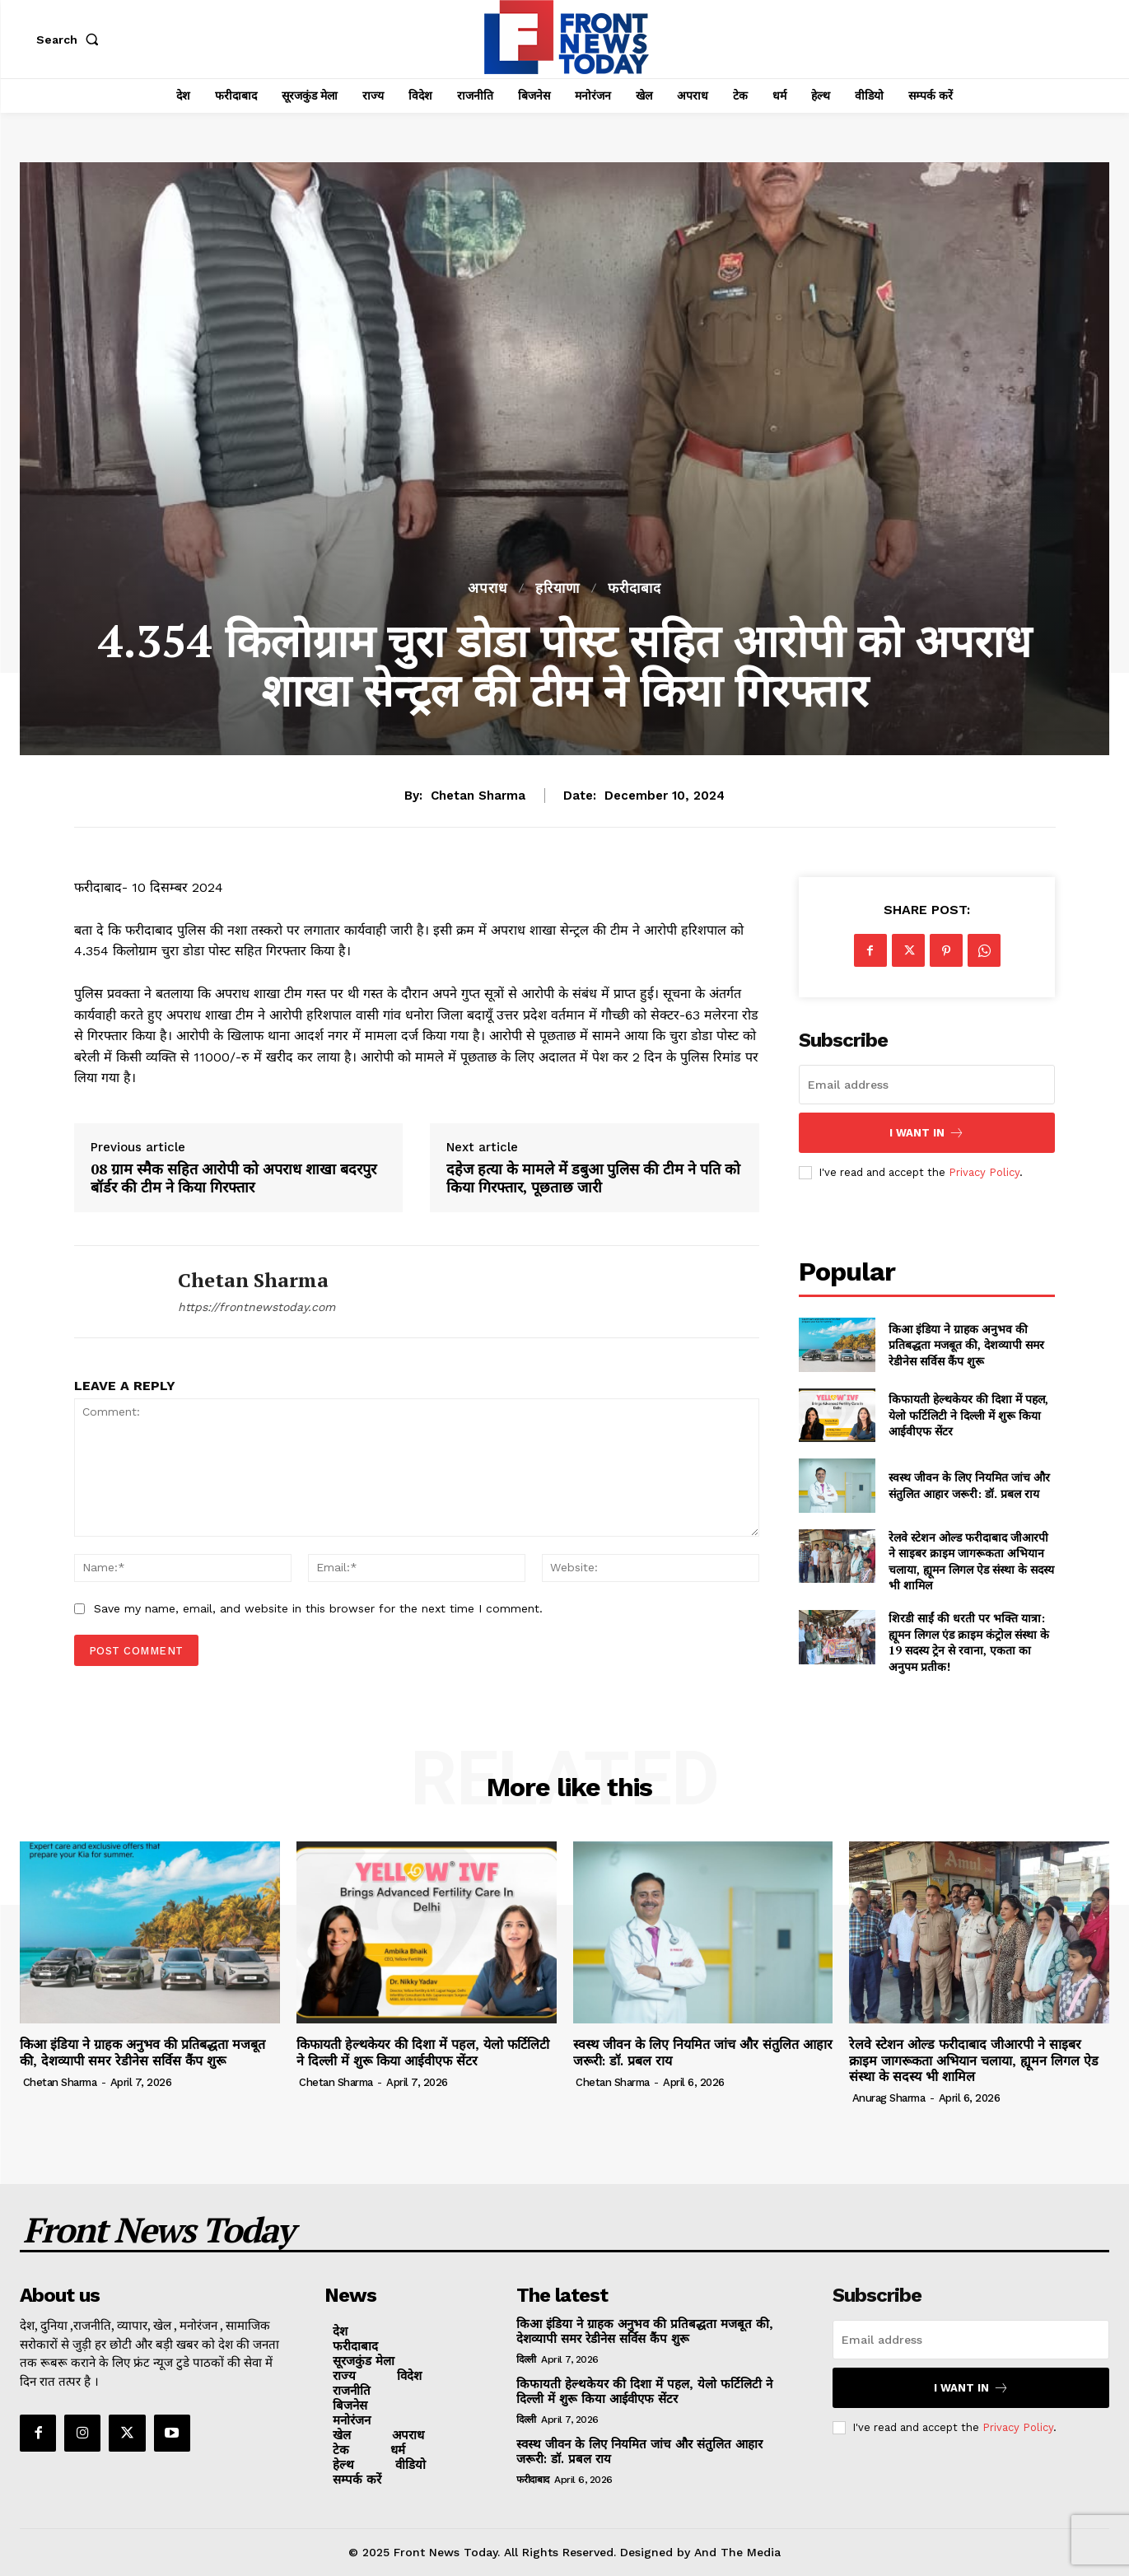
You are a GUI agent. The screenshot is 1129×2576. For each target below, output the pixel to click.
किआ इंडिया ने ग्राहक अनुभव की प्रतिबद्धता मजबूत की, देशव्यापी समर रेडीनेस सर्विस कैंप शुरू (966, 1345)
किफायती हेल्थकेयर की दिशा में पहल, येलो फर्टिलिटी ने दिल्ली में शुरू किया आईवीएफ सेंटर (968, 1415)
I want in (926, 1133)
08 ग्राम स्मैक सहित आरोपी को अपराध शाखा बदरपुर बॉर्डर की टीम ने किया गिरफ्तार (233, 1178)
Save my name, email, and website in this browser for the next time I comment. (318, 1608)
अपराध (487, 588)
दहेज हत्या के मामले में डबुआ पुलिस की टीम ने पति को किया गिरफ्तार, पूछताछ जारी (593, 1178)
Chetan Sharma (478, 795)
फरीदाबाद (634, 588)
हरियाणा (557, 588)
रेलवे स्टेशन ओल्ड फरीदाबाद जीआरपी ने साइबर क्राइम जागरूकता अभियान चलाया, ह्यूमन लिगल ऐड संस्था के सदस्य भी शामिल (971, 1561)
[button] (70, 39)
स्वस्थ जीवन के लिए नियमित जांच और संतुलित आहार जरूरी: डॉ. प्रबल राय (969, 1485)
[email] (927, 1084)
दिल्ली (526, 2359)
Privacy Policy (984, 1172)
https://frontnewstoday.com (256, 1307)
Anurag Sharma (889, 2098)
